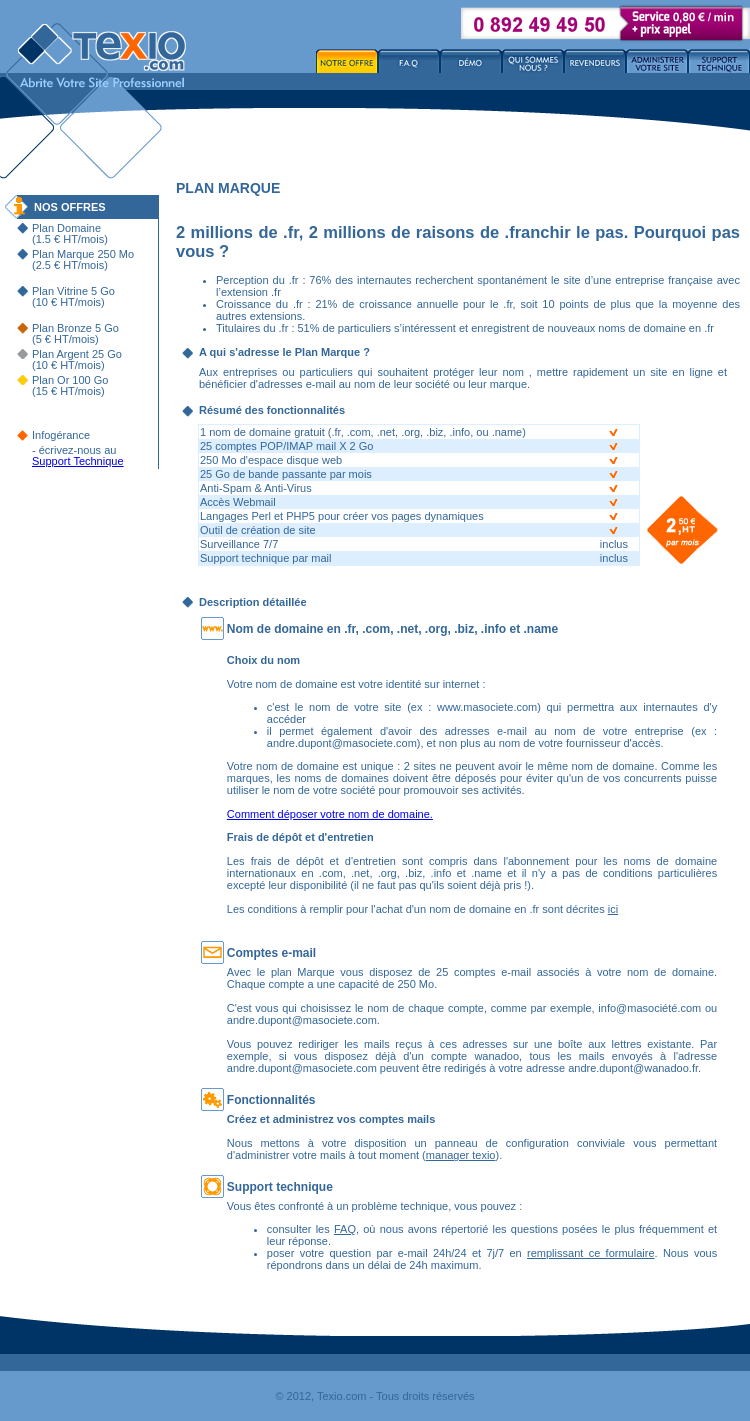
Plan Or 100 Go (70, 380)
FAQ (345, 1229)
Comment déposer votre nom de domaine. (330, 814)
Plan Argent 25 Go (77, 354)
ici (613, 909)
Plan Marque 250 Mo (83, 254)
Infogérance (61, 435)
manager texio (461, 1155)
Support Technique (78, 461)
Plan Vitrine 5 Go (73, 291)
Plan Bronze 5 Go (75, 328)
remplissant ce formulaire (590, 1253)
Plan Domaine (66, 228)
